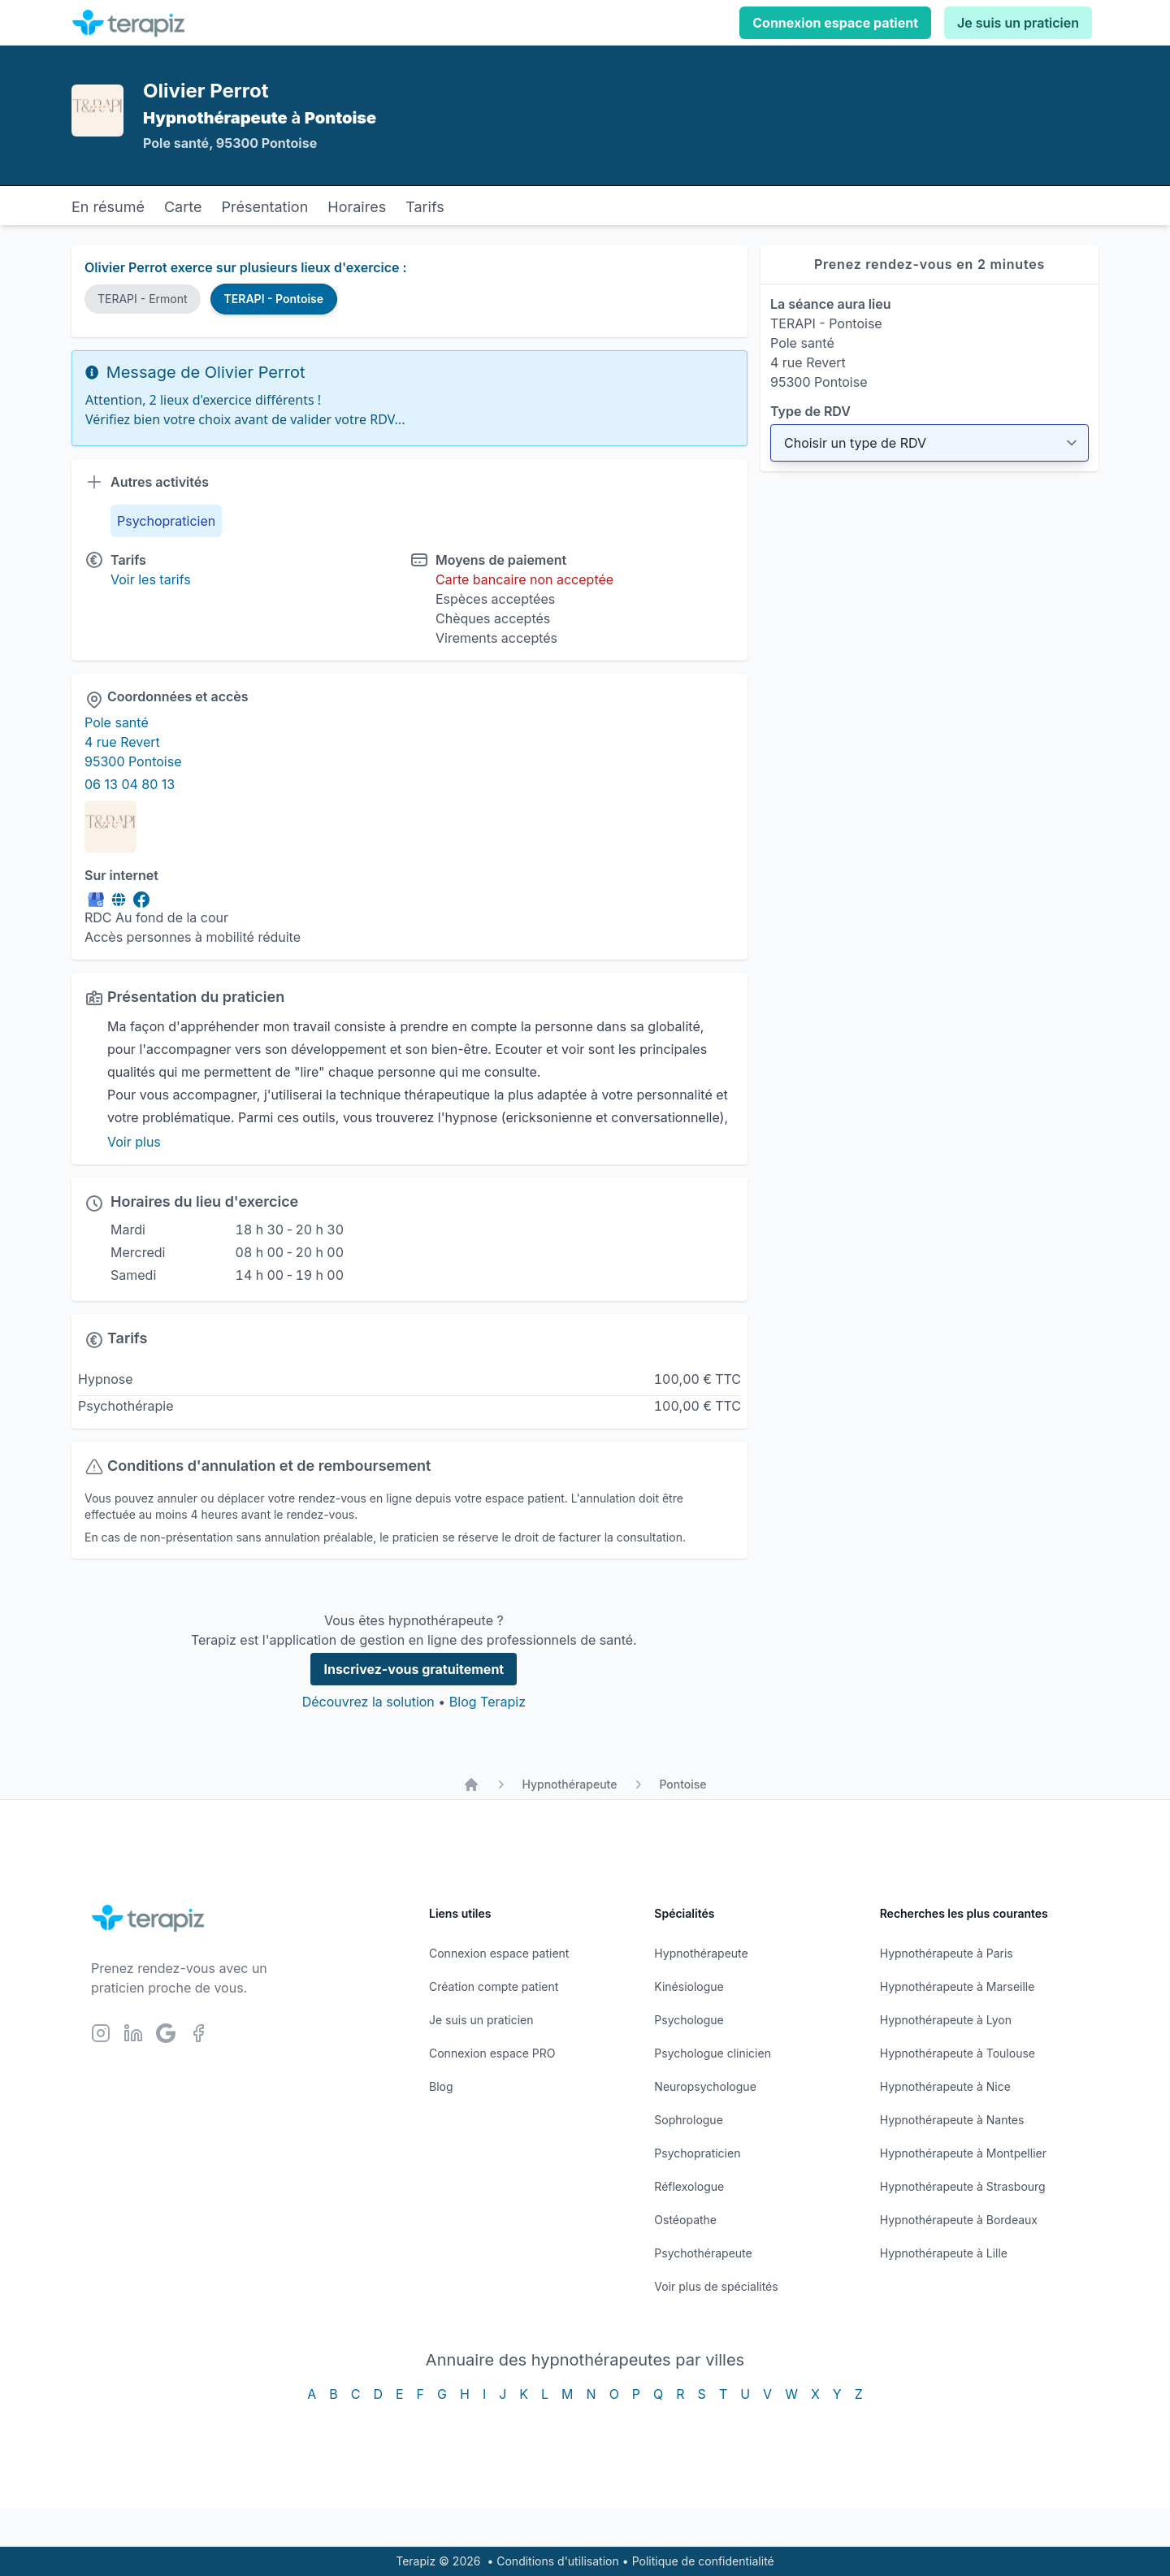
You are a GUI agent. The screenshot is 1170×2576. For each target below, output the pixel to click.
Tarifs (424, 206)
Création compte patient (493, 1986)
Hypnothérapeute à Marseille (957, 1986)
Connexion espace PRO (492, 2053)
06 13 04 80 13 (129, 784)
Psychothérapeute (703, 2253)
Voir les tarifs (150, 579)
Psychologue (688, 2020)
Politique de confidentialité (703, 2561)
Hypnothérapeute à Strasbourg (963, 2186)
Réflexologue (689, 2186)
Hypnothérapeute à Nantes (952, 2120)
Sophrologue (688, 2120)
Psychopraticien (697, 2153)
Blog (441, 2086)
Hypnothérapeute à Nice (945, 2086)
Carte (183, 206)
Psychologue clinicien (712, 2053)
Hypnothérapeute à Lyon (946, 2020)
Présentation (264, 206)
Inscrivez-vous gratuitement (413, 1669)
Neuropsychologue (705, 2086)
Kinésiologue (688, 1986)
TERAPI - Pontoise (274, 299)
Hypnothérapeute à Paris (946, 1953)
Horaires (356, 206)
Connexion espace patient (835, 23)
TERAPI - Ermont (143, 299)
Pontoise (682, 1784)
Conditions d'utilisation (557, 2561)
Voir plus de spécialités (716, 2286)
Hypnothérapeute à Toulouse (957, 2053)
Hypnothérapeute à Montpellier (963, 2153)
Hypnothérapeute (569, 1784)
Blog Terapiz (487, 1701)
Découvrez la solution (368, 1701)
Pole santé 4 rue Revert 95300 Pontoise (132, 742)
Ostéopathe (685, 2220)
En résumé (108, 206)
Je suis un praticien (1018, 23)
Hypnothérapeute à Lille (944, 2253)
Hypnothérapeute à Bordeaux (959, 2220)
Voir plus (134, 1142)
